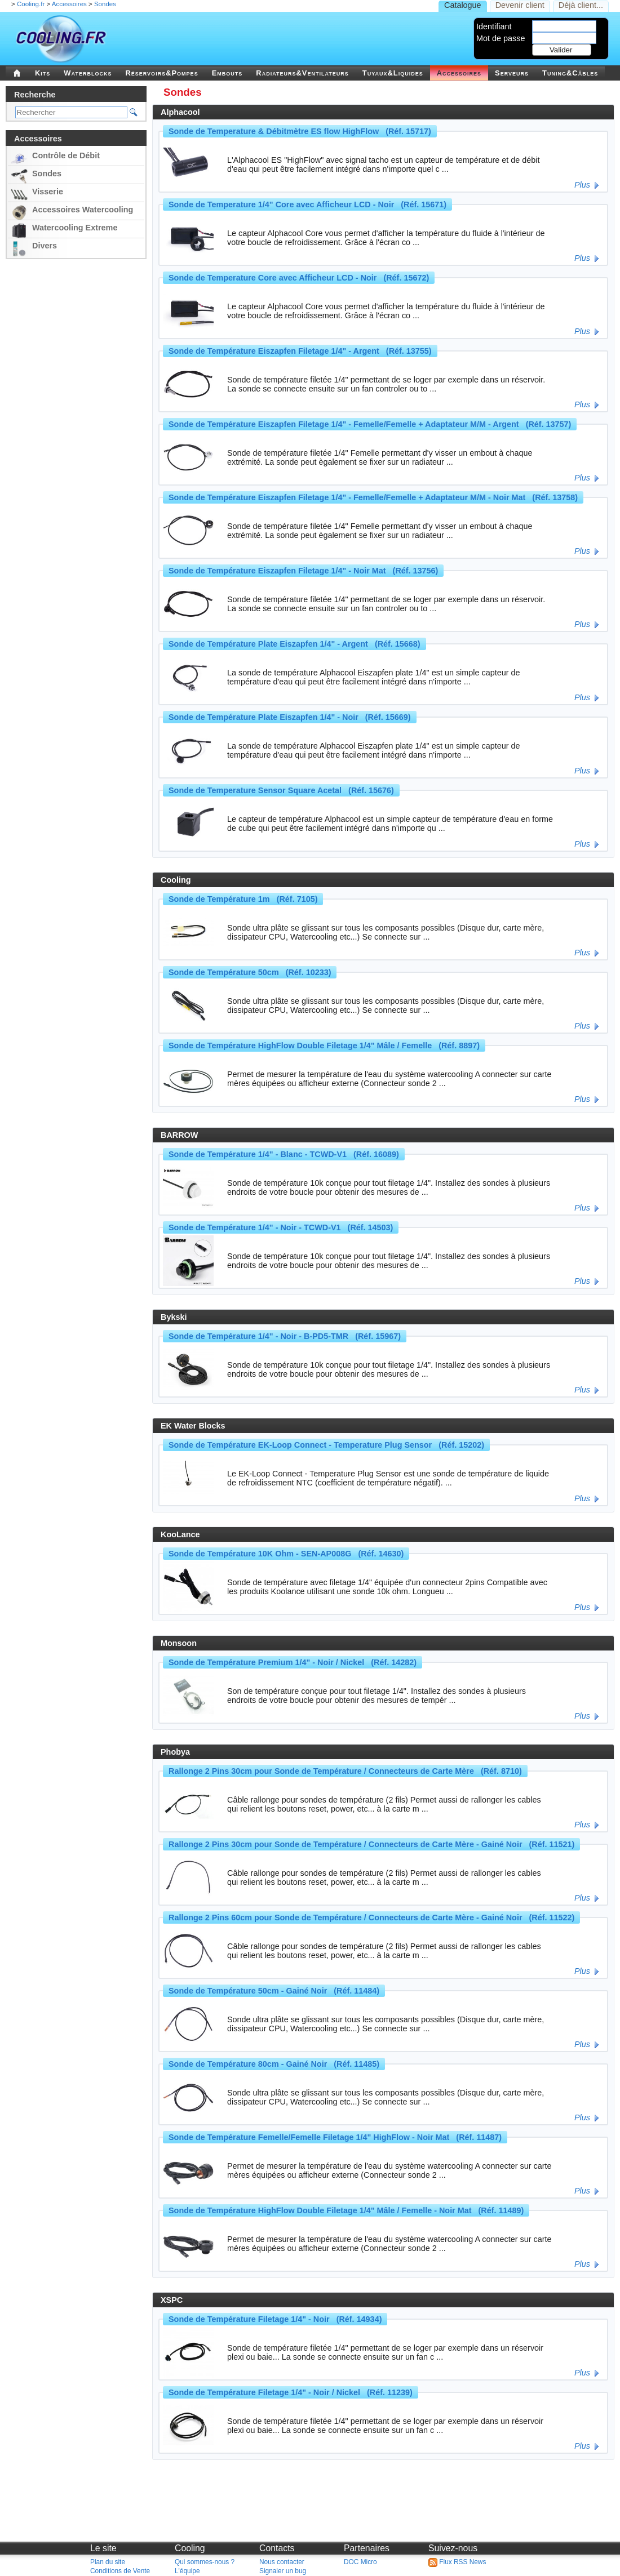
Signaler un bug (282, 2571)
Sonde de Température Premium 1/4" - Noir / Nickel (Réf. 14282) (293, 1662)
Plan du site (107, 2562)
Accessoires (69, 4)
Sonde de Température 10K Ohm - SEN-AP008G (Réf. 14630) (286, 1553)
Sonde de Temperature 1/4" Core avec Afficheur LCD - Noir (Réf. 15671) (307, 204)
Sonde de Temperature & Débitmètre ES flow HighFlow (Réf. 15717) (300, 131)
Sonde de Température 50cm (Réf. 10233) (250, 972)
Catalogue (462, 5)
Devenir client (519, 5)
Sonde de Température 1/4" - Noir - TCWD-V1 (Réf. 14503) (281, 1227)
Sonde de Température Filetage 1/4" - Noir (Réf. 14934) (275, 2319)
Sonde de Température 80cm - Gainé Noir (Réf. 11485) (274, 2063)
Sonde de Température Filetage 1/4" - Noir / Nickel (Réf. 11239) (291, 2392)
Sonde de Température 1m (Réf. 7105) (243, 899)
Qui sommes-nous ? (204, 2562)
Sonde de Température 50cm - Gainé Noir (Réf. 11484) (274, 1990)
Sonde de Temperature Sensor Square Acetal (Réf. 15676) (281, 790)
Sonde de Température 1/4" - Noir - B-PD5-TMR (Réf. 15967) (285, 1336)
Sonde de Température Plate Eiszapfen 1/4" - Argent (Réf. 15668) (294, 643)
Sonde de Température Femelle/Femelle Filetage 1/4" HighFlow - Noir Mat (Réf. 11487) (335, 2137)
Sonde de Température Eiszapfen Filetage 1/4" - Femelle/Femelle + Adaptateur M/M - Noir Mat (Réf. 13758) (373, 497)
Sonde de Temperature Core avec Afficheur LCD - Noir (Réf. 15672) (299, 277)
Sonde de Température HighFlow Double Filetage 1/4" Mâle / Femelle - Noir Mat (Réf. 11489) (346, 2210)
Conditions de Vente (120, 2571)
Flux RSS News (457, 2562)
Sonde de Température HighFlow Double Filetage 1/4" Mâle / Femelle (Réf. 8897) (324, 1045)
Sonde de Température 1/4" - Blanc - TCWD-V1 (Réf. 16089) (284, 1154)
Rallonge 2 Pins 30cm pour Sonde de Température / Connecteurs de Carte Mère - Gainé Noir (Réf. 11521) (371, 1844)
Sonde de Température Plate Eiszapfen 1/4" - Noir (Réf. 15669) (290, 717)
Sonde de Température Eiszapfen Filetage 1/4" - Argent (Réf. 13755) (300, 350)
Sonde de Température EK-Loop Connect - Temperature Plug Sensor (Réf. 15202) (326, 1444)
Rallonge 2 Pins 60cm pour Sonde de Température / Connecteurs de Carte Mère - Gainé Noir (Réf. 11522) (371, 1917)
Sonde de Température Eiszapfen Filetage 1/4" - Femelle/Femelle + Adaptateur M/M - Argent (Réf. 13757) (370, 424)
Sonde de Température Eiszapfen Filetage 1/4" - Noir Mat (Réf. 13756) (303, 570)
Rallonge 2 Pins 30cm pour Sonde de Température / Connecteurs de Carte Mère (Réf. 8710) (345, 1771)
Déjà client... (581, 5)
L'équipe (187, 2571)
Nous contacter (281, 2562)
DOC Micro (360, 2562)
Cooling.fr (31, 4)
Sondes (105, 4)
